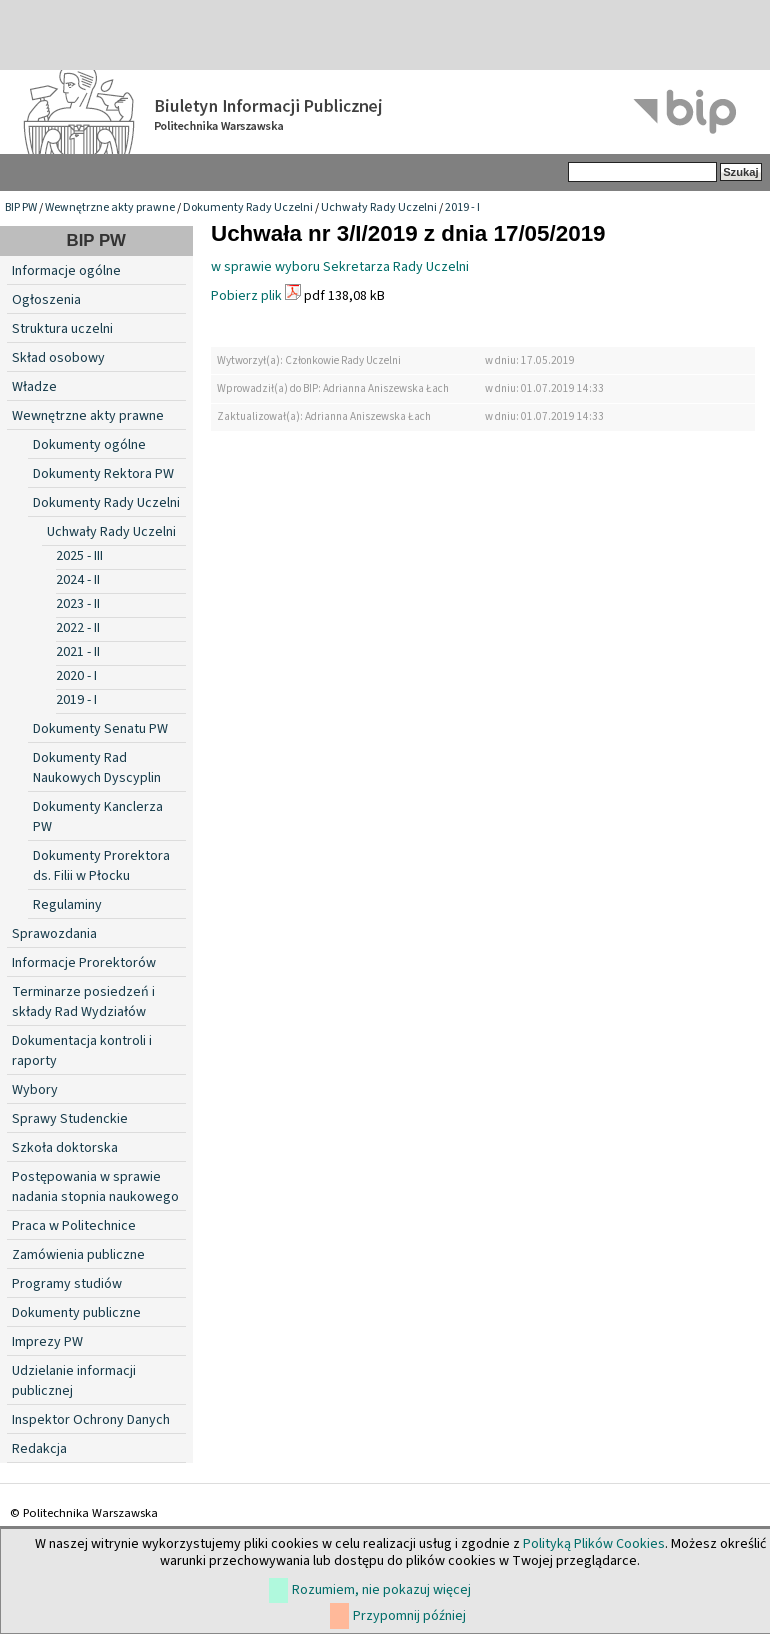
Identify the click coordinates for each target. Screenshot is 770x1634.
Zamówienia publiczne (78, 1255)
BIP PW (21, 207)
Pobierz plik (246, 296)
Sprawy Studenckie (70, 1119)
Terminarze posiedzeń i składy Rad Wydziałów (83, 1002)
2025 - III (79, 556)
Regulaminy (67, 905)
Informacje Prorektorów (84, 963)
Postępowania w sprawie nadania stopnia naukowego (95, 1187)
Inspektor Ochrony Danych (91, 1420)
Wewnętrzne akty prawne (110, 207)
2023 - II (78, 604)
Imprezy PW (47, 1342)
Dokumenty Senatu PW (100, 729)
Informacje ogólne (66, 271)
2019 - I (462, 207)
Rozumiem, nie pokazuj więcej (381, 1590)
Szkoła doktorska (65, 1148)
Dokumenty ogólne (89, 445)
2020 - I (76, 676)
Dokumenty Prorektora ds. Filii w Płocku (101, 866)
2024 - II (78, 580)
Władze (34, 387)
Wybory (35, 1090)
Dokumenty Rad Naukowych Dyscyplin (97, 768)
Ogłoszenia (46, 300)
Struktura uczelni (62, 329)
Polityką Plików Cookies (594, 1544)
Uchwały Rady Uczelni (379, 207)
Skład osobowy (58, 358)
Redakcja (39, 1449)
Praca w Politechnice (74, 1226)
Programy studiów (67, 1284)
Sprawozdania (54, 934)
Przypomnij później (409, 1616)
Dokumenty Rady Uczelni (248, 207)
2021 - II (78, 652)
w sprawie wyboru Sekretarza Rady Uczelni (340, 267)
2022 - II (78, 628)
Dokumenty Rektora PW (103, 474)
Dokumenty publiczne (76, 1313)
